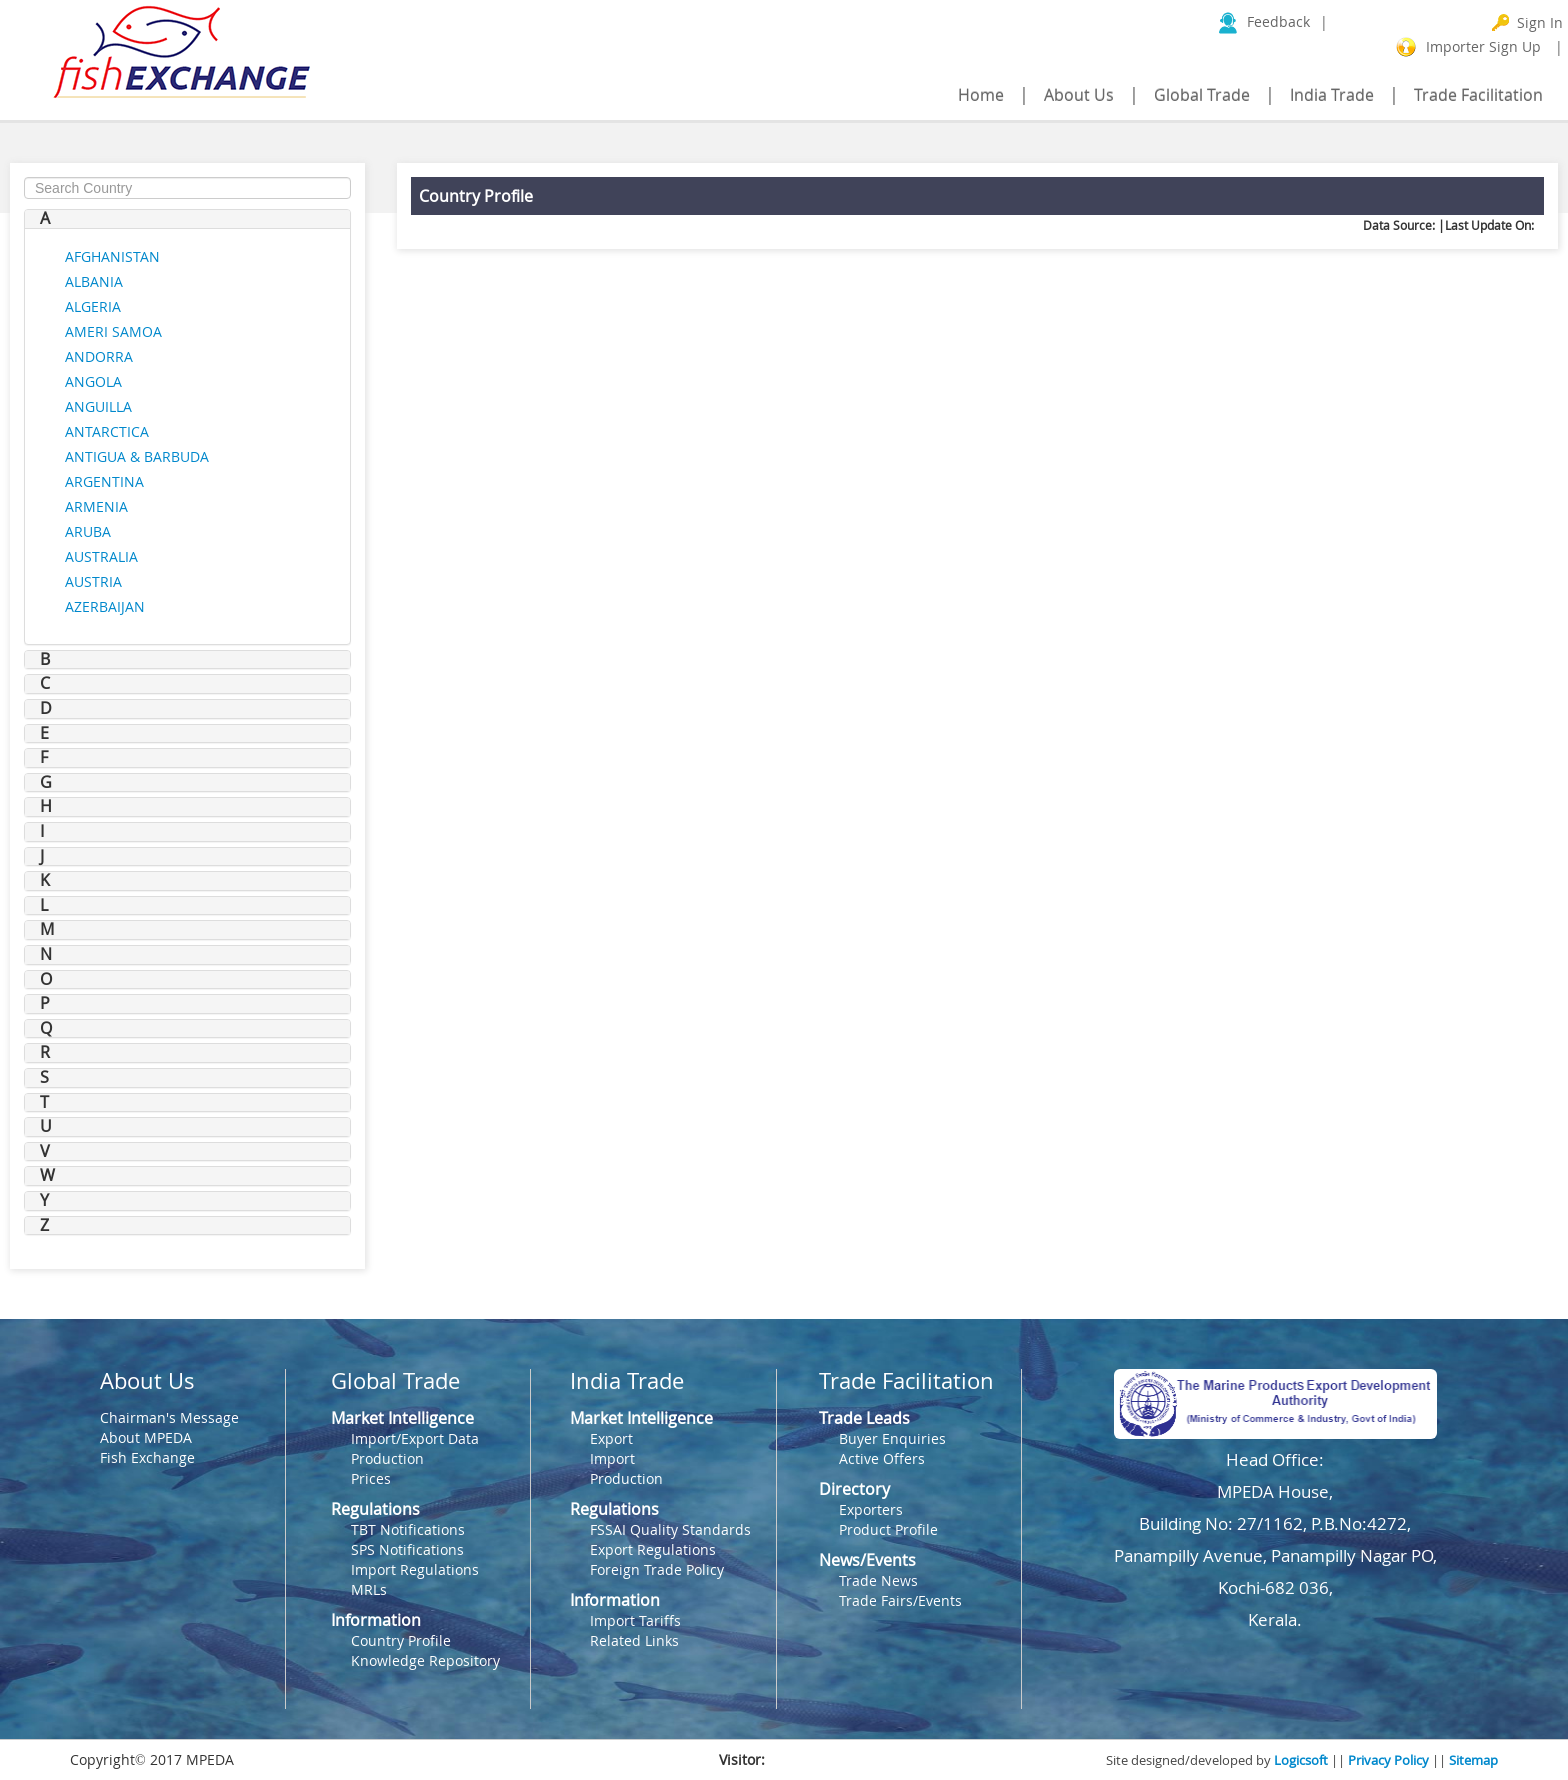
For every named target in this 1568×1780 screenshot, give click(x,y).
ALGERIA (93, 306)
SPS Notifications (407, 1549)
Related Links (634, 1640)
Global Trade (1202, 95)
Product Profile (888, 1529)
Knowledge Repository (425, 1660)
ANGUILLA (98, 406)
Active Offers (882, 1458)
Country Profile (401, 1640)
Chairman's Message (169, 1417)
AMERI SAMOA (113, 331)
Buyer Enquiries (892, 1438)
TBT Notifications (408, 1529)
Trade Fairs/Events (900, 1600)
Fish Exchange (147, 1457)
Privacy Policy (1388, 1760)
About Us (1079, 95)
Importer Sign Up (1483, 46)
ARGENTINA (104, 481)
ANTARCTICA (107, 431)
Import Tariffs (635, 1620)
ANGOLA (93, 381)
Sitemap (1473, 1760)
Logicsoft (1301, 1760)
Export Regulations (653, 1549)
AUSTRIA (93, 581)
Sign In (1540, 22)
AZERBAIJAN (105, 606)
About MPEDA (146, 1437)
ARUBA (88, 531)
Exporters (871, 1509)
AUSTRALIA (101, 556)
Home (981, 95)
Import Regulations (415, 1569)
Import (612, 1458)
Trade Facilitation (1478, 95)
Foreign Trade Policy (657, 1569)
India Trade (1332, 95)
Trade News (878, 1580)
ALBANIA (94, 281)
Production (387, 1458)
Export (611, 1438)
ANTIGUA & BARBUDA (137, 456)
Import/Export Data (415, 1438)
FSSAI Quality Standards (670, 1529)
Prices (371, 1478)
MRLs (369, 1589)
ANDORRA (99, 356)
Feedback (1280, 21)
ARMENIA (96, 506)
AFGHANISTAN (112, 256)
